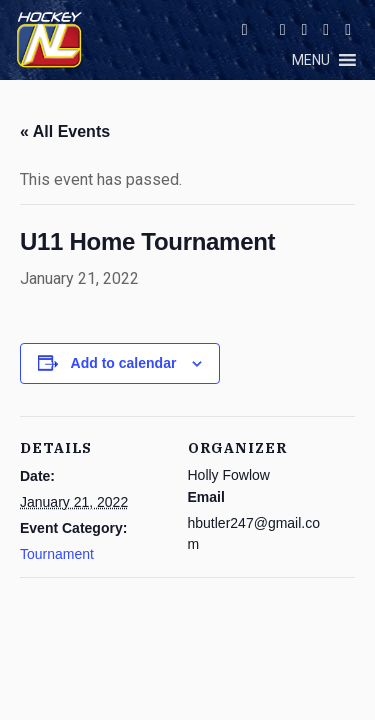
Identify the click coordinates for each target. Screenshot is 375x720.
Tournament (57, 554)
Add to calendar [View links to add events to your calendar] (124, 363)
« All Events (65, 131)
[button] (311, 60)
